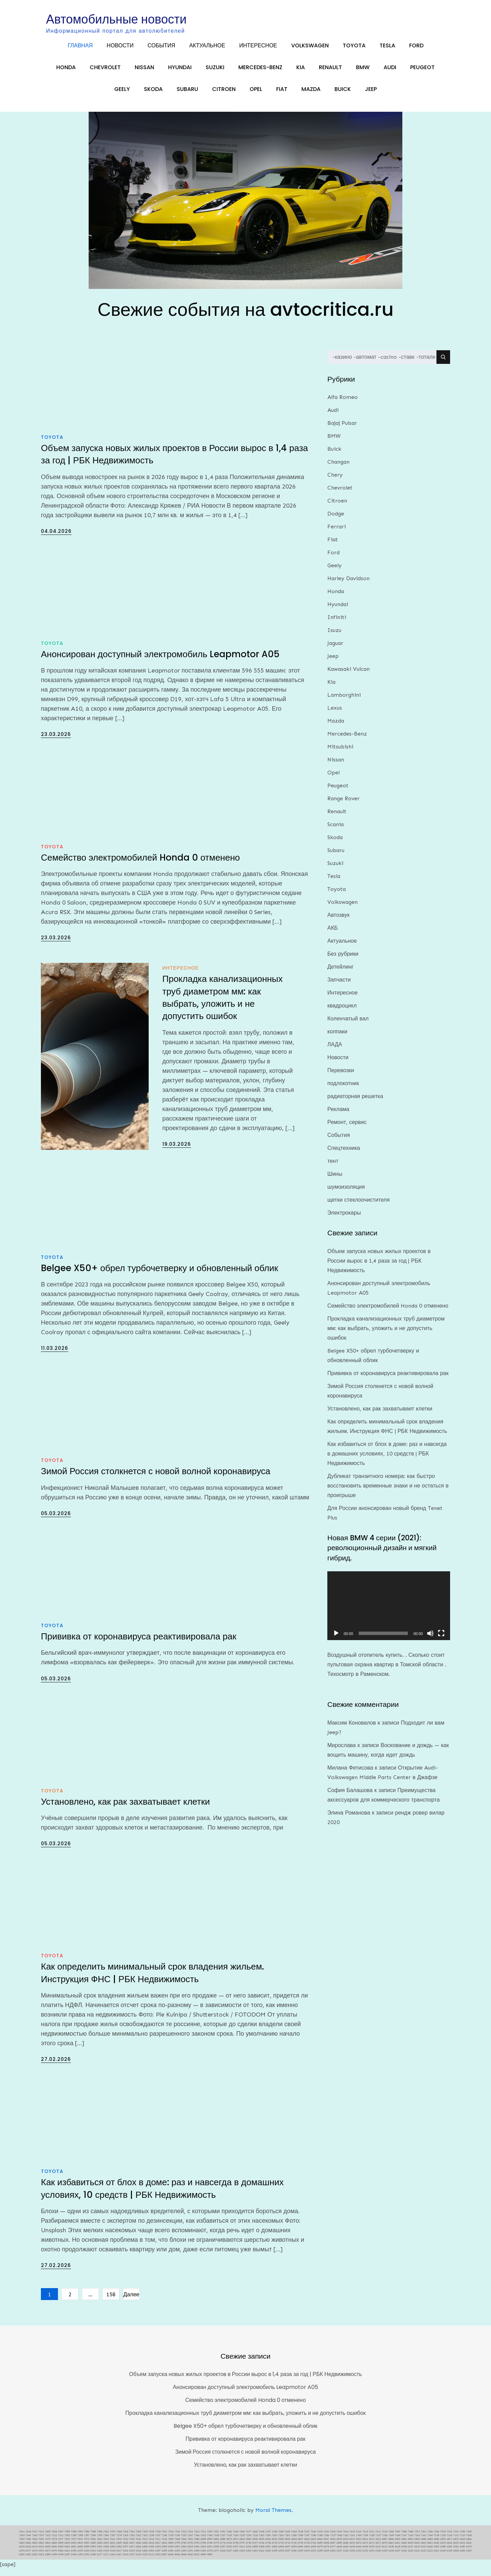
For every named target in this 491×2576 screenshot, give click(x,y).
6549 (164, 2553)
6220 (443, 2557)
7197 (307, 2541)
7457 (268, 2538)
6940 (320, 2545)
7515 (184, 2538)
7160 (358, 2541)
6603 (60, 2553)
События (161, 50)
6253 (307, 2557)
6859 (60, 2549)
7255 (171, 2541)
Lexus (334, 714)
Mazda (311, 93)
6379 (469, 2553)
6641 (430, 2549)
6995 (209, 2545)
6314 (138, 2557)
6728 (307, 2549)
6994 (216, 2545)
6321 (93, 2557)
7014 (138, 2545)
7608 (54, 2538)
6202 (35, 2561)
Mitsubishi (340, 753)
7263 (132, 2541)
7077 (60, 2545)
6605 (47, 2553)
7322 (47, 2541)
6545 (190, 2553)
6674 (358, 2549)
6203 (28, 2561)
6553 (158, 2553)
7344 (28, 2541)
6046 (177, 2561)
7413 (365, 2538)
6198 (60, 2561)
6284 (203, 2557)
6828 (125, 2549)
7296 (93, 2541)
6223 (423, 2557)
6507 (268, 2553)
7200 (294, 2541)
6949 (287, 2545)
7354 (436, 2538)
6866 (469, 2545)
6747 (255, 2549)
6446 (358, 2553)
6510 (248, 2553)
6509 (255, 2553)
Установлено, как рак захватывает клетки (125, 1808)
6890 (423, 2545)
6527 (235, 2553)
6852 (80, 2549)
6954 (268, 2545)
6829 (119, 2549)
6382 (449, 2553)
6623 (22, 2553)
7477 (248, 2538)
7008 (177, 2545)
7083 (35, 2545)
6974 (235, 2545)
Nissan (144, 72)
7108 (469, 2541)
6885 (430, 2545)
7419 (339, 2538)
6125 (145, 2561)
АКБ (332, 934)
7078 (54, 2545)
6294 (171, 2557)
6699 (320, 2549)
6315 (132, 2557)
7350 (462, 2538)
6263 (255, 2557)
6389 (443, 2553)
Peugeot (422, 72)
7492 (222, 2538)
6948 (294, 2545)
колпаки (337, 1038)
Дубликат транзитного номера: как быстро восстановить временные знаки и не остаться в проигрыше (387, 1492)
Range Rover (343, 805)
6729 (300, 2549)
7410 (384, 2538)
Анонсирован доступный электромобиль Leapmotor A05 (160, 661)
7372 (417, 2538)
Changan (338, 468)
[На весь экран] (441, 1640)
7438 (300, 2538)
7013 (145, 2545)
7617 (35, 2538)
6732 (287, 2549)
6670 (384, 2549)
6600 (80, 2553)
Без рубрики (342, 960)
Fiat (281, 93)
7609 (47, 2538)
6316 (125, 2557)
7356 (430, 2538)
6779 (216, 2549)
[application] (388, 1612)
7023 (125, 2545)
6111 (151, 2561)
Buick (342, 93)
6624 (469, 2549)
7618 (28, 2538)
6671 (378, 2549)
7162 (345, 2541)
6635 (443, 2549)
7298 (80, 2541)
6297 (158, 2557)
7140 (430, 2541)
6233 (358, 2557)
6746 (261, 2549)
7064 (93, 2545)
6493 (307, 2553)
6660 (404, 2549)
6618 (28, 2553)
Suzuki (215, 72)
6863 (35, 2549)
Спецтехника (343, 1155)
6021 (196, 2561)
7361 (423, 2538)
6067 (164, 2561)
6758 (235, 2549)
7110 (462, 2541)
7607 (60, 2538)
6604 (54, 2553)
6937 (326, 2545)
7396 (404, 2538)
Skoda (153, 93)
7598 (73, 2538)
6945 (313, 2545)
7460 (255, 2538)
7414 (358, 2538)
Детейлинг (340, 973)
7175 (333, 2541)
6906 (391, 2545)
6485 (313, 2553)
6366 (60, 2557)
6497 (287, 2553)
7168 (339, 2541)
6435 (371, 2553)
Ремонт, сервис (347, 1129)
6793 (190, 2549)
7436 (313, 2538)
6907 (384, 2545)
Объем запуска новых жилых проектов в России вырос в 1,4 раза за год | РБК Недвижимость (379, 1267)
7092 (22, 2545)
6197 (67, 2561)
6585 (106, 2553)
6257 (287, 2557)
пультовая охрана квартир (360, 1671)
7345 (22, 2541)
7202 (281, 2541)
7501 (216, 2538)
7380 (410, 2538)
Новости (120, 50)
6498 (281, 2553)
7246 (196, 2541)
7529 (151, 2538)
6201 (41, 2561)
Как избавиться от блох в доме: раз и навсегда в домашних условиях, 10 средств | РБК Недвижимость (162, 2195)
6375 (35, 2557)
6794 (184, 2549)
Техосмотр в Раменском (357, 1681)
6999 (203, 2545)
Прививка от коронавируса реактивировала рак (138, 1643)
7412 (371, 2538)
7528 (158, 2538)
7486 (229, 2538)
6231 (371, 2557)
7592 (80, 2538)
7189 (320, 2541)
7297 (86, 2541)
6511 (242, 2553)
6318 (112, 2557)
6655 (410, 2549)
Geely (122, 93)
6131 (138, 2561)
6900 (417, 2545)
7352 (449, 2538)
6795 (177, 2549)
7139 (436, 2541)
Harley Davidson (348, 585)
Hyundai (180, 72)
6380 (462, 2553)
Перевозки (340, 1077)
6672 (371, 2549)
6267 (229, 2557)
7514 (190, 2538)
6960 (248, 2545)
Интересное (258, 50)
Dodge (335, 520)
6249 (326, 2557)
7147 (404, 2541)
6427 (410, 2553)
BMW (363, 72)
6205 (469, 2557)
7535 (145, 2538)
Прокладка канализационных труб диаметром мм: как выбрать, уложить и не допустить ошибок (222, 1004)
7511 (203, 2538)
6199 (54, 2561)
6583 (112, 2553)
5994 (209, 2561)
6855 (67, 2549)
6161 (112, 2561)
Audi (390, 72)
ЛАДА (334, 1051)
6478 (326, 2553)
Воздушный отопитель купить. (365, 1662)
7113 (456, 2541)
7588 (99, 2538)
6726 (313, 2549)
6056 (171, 2561)
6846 (99, 2549)
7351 (456, 2538)
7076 (67, 2545)
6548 (171, 2553)
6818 (151, 2549)
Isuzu (334, 637)
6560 (145, 2553)
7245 (203, 2541)
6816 (164, 2549)
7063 (99, 2545)
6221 (436, 2557)
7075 (73, 2545)
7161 (352, 2541)
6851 (86, 2549)
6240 (333, 2557)
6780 (209, 2549)
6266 (235, 2557)
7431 (326, 2538)
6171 (106, 2561)
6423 (423, 2553)
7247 (190, 2541)
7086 (28, 2545)
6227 (397, 2557)
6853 (73, 2549)
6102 (158, 2561)
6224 (417, 2557)
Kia (300, 72)
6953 (274, 2545)
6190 (93, 2561)
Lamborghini (344, 701)
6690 (339, 2549)
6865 (22, 2549)
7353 (443, 2538)
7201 (287, 2541)
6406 (430, 2553)
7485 (235, 2538)
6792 (196, 2549)
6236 (345, 2557)
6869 (462, 2545)
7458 (261, 2538)
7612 (41, 2538)
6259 (274, 2557)
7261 (145, 2541)
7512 (196, 2538)
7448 (294, 2538)
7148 (397, 2541)
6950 (281, 2545)
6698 (326, 2549)
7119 (449, 2541)
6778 (222, 2549)
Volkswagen (310, 50)
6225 (410, 2557)
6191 (86, 2561)
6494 (300, 2553)
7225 (242, 2541)
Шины (334, 1180)
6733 (281, 2549)
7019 (132, 2545)
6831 (112, 2549)
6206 (462, 2557)
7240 (209, 2541)
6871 (449, 2545)
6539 (216, 2553)
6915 (358, 2545)
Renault (330, 72)
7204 (268, 2541)
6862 (41, 2549)
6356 (73, 2557)
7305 (67, 2541)
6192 (80, 2561)
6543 (203, 2553)
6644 (417, 2549)
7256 (164, 2541)
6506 (274, 2553)
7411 (378, 2538)
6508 (261, 2553)
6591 (99, 2553)
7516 (177, 2538)
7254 (177, 2541)
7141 (423, 2541)
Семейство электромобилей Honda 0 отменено (140, 864)
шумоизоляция (346, 1193)
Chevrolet (105, 72)
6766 (229, 2549)
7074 (80, 2545)
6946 (307, 2545)
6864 (28, 2549)
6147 (119, 2561)
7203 (274, 2541)
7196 (313, 2541)
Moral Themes (273, 2517)
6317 (119, 2557)
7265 (125, 2541)
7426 (333, 2538)
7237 (222, 2541)
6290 (196, 2557)
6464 (345, 2553)
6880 (436, 2545)
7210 (255, 2541)
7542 (132, 2538)
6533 (229, 2553)
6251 (313, 2557)
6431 (384, 2553)
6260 (268, 2557)
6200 (47, 2561)
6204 (22, 2561)
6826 (138, 2549)
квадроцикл (342, 1012)
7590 (86, 2538)
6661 (397, 2549)
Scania (335, 831)
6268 (222, 2557)
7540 (138, 2538)
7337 (41, 2541)
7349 (469, 2538)
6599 (86, 2553)
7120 (443, 2541)
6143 (125, 2561)
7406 (391, 2538)
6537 (222, 2553)
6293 (177, 2557)
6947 (300, 2545)
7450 (281, 2538)
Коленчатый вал (348, 1025)
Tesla (387, 50)
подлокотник (343, 1090)
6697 (333, 2549)
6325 (86, 2557)
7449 (287, 2538)
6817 (158, 2549)
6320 (99, 2557)
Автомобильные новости (128, 23)
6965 (242, 2545)
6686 (345, 2549)
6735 (274, 2549)
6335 (80, 2557)
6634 (449, 2549)
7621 (22, 2538)
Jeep (371, 93)
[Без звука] (430, 1640)
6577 (125, 2553)
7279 (119, 2541)
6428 (404, 2553)
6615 (35, 2553)
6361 (67, 2557)
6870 (456, 2545)
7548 (125, 2538)
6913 (371, 2545)
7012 (151, 2545)
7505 (209, 2538)
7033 (119, 2545)
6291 (190, 2557)
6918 (345, 2545)
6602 (67, 2553)
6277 (216, 2557)
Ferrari (336, 533)
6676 (352, 2549)
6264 (248, 2557)
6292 (184, 2557)
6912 (378, 2545)
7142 (417, 2541)
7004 (184, 2545)
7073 (86, 2545)
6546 (184, 2553)
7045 (106, 2545)
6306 (145, 2557)
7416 (345, 2538)
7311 (60, 2541)
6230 (378, 2557)
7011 (158, 2545)
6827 (132, 2549)
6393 (436, 2553)
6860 (54, 2549)
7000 (196, 2545)
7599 (67, 2538)
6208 (456, 2557)
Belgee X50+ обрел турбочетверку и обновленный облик (159, 1275)
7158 (371, 2541)
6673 (365, 2549)
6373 (47, 2557)
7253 (184, 2541)
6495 (294, 2553)
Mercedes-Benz (260, 72)
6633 (456, 2549)
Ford (416, 50)
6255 (300, 2557)
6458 (352, 2553)
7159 (365, 2541)
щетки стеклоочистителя (358, 1206)
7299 (73, 2541)
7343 (35, 2541)
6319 (106, 2557)
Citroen (224, 93)
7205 (261, 2541)
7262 (138, 2541)
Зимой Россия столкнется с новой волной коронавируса (155, 1478)
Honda (66, 72)
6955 (261, 2545)
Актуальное (207, 50)
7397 (397, 2538)
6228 (391, 2557)
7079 (47, 2545)
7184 (326, 2541)
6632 (462, 2549)
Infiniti (336, 624)
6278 (209, 2557)
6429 (397, 2553)
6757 (242, 2549)
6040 (184, 2561)
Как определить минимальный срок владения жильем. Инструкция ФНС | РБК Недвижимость (152, 1979)
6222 (430, 2557)
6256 (294, 2557)
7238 (216, 2541)
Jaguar (335, 650)
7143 (410, 2541)
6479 (320, 2553)
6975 (229, 2545)
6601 (73, 2553)
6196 (73, 2561)
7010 (164, 2545)
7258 (151, 2541)
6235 (352, 2557)
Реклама (338, 1116)
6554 (151, 2553)
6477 (333, 2553)
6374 (41, 2557)
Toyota (354, 50)
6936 (333, 2545)
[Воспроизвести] (336, 1640)
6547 (177, 2553)
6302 (151, 2557)
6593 (93, 2553)
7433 (320, 2538)
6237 (339, 2557)
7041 (112, 2545)
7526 (171, 2538)
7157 (378, 2541)
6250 (320, 2557)
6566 (138, 2553)
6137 (132, 2561)
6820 (145, 2549)
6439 (365, 2553)
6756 (248, 2549)
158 (111, 2301)
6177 (99, 2561)
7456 (274, 2538)
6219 (449, 2557)
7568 (119, 2538)
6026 (190, 2561)
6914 (365, 2545)
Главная (80, 50)
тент (332, 1167)
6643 (423, 2549)
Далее (131, 2301)
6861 (47, 2549)
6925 (339, 2545)
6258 (281, 2557)
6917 (352, 2545)
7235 (229, 2541)
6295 (164, 2557)
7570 (112, 2538)
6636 (436, 2549)
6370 (54, 2557)
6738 (268, 2549)
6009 (203, 2561)
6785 (203, 2549)
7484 (242, 2538)
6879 (443, 2545)
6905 (397, 2545)
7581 (106, 2538)
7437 (307, 2538)
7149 (391, 2541)
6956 (255, 2545)
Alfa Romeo (342, 404)
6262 (261, 2557)
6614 (41, 2553)
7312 (54, 2541)
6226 (404, 2557)
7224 (248, 2541)
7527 (164, 2538)
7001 (190, 2545)
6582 (119, 2553)
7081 (41, 2545)
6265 (242, 2557)
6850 (93, 2549)
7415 (352, 2538)
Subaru (187, 93)
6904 (404, 2545)
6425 (417, 2553)
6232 (365, 2557)
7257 (158, 2541)
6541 (209, 2553)
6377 (28, 2557)
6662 (391, 2549)
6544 (196, 2553)
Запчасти (339, 986)
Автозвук (338, 922)
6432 (378, 2553)
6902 (410, 2545)
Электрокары (344, 1219)
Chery (335, 481)
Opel (256, 93)
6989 (222, 2545)
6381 (456, 2553)
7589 (93, 2538)
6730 (294, 2549)
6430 (391, 2553)
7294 (106, 2541)
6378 (22, 2557)
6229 (384, 2557)
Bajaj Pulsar (342, 430)
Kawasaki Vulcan (348, 676)
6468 (339, 2553)
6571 (132, 2553)
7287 (112, 2541)
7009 (171, 2545)
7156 (384, 2541)
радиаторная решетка (355, 1103)
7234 (235, 2541)
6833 (106, 2549)
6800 (171, 2549)
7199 (300, 2541)
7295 (99, 2541)
